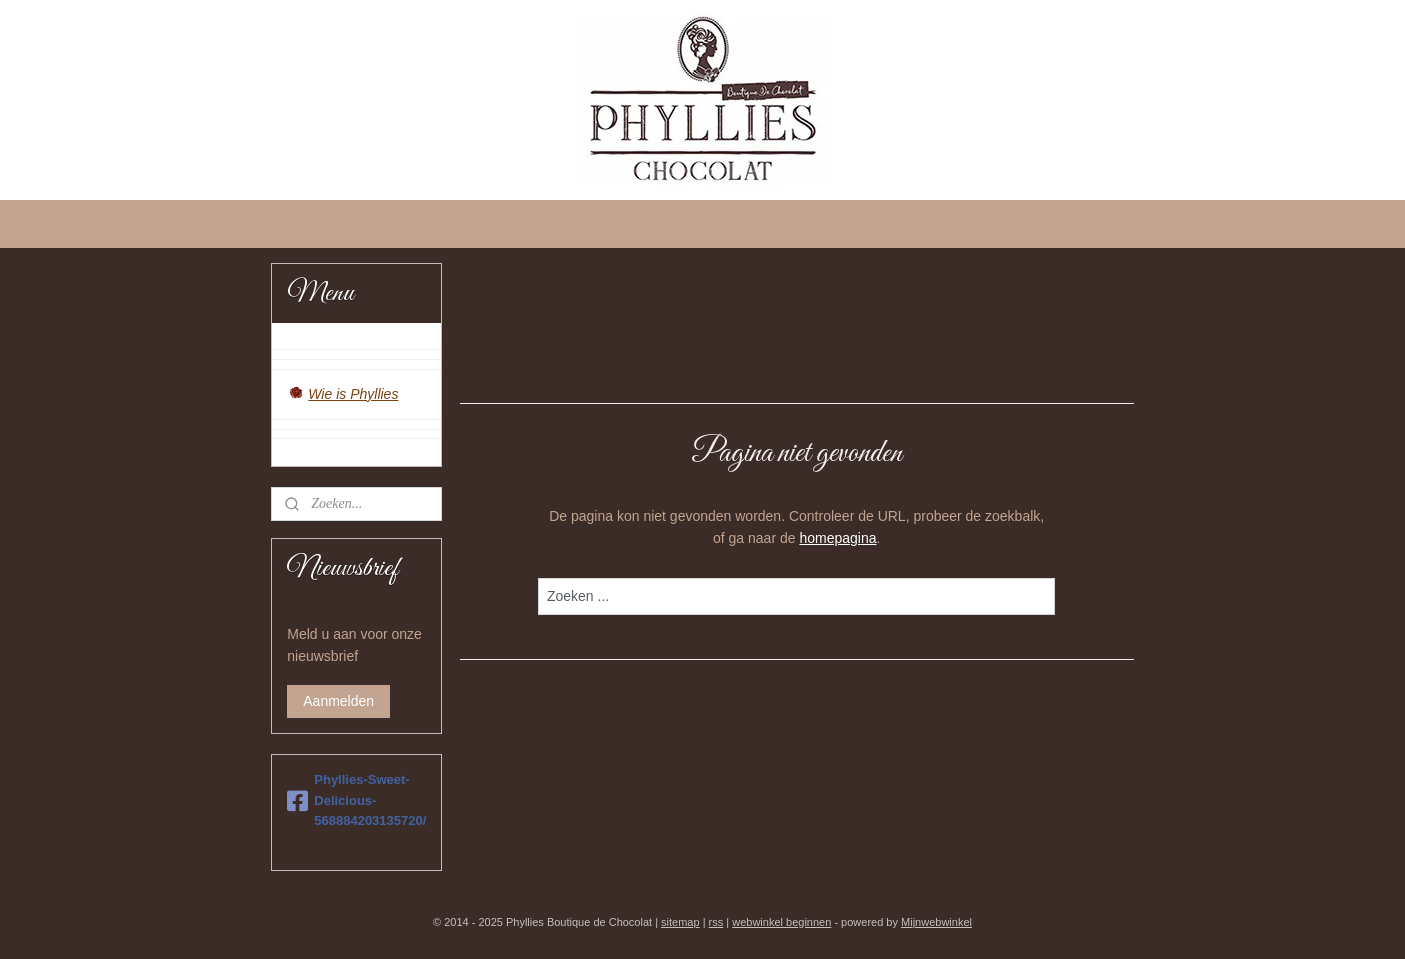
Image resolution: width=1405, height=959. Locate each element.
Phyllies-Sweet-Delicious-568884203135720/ (356, 800)
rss (716, 922)
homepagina (837, 538)
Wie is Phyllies (353, 394)
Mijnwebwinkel (936, 922)
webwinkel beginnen (781, 922)
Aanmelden (338, 701)
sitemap (680, 922)
